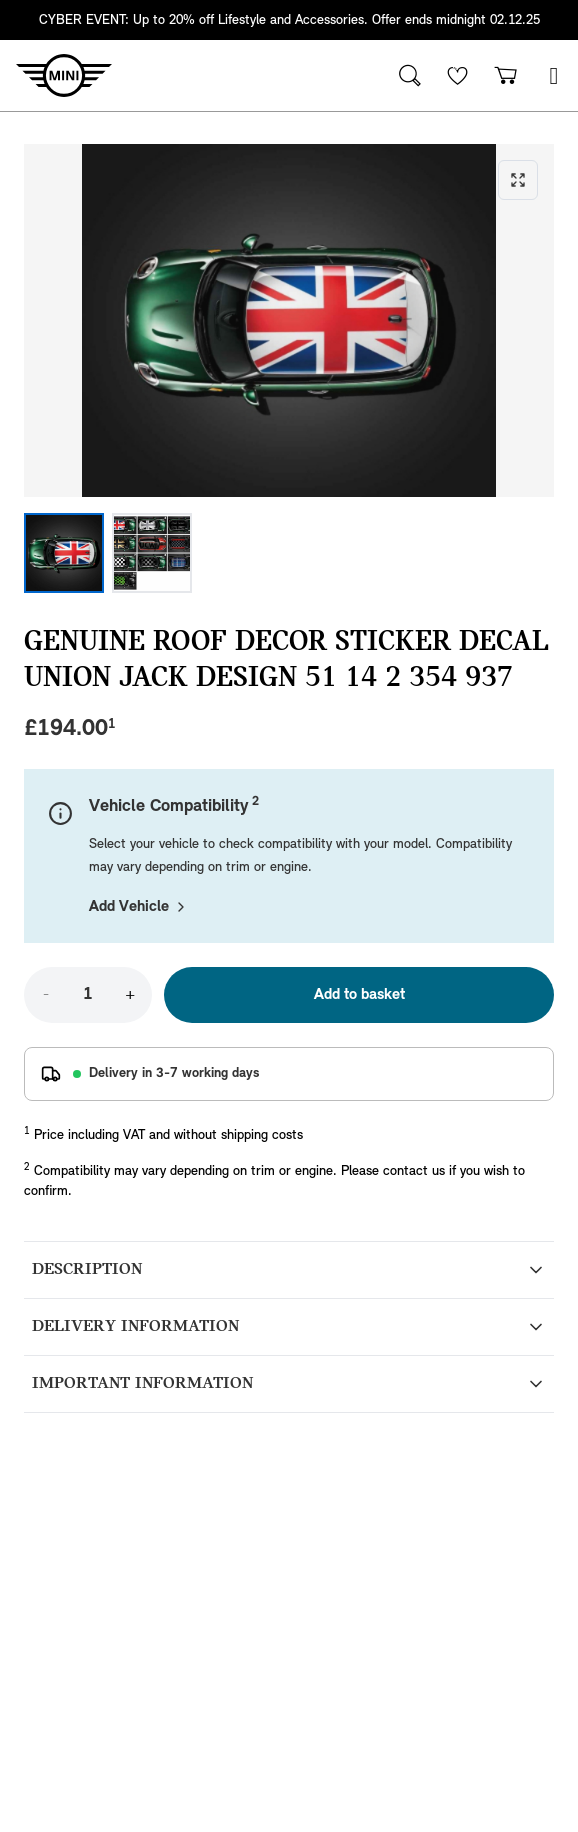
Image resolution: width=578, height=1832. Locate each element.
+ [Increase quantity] (130, 995)
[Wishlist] (458, 75)
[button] (554, 75)
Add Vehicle (139, 907)
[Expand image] (289, 320)
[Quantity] (88, 995)
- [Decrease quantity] (46, 995)
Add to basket (359, 995)
